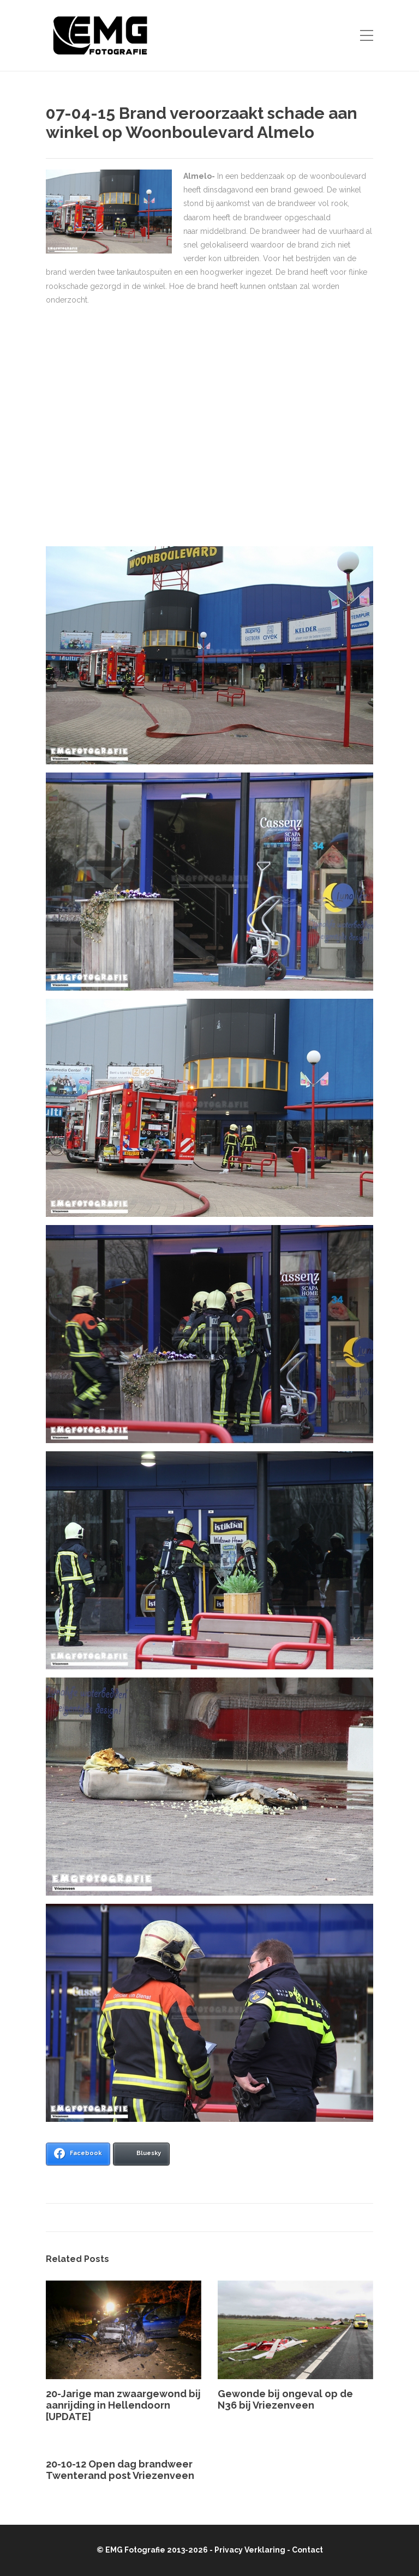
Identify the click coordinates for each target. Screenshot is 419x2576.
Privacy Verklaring (249, 2549)
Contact (307, 2549)
